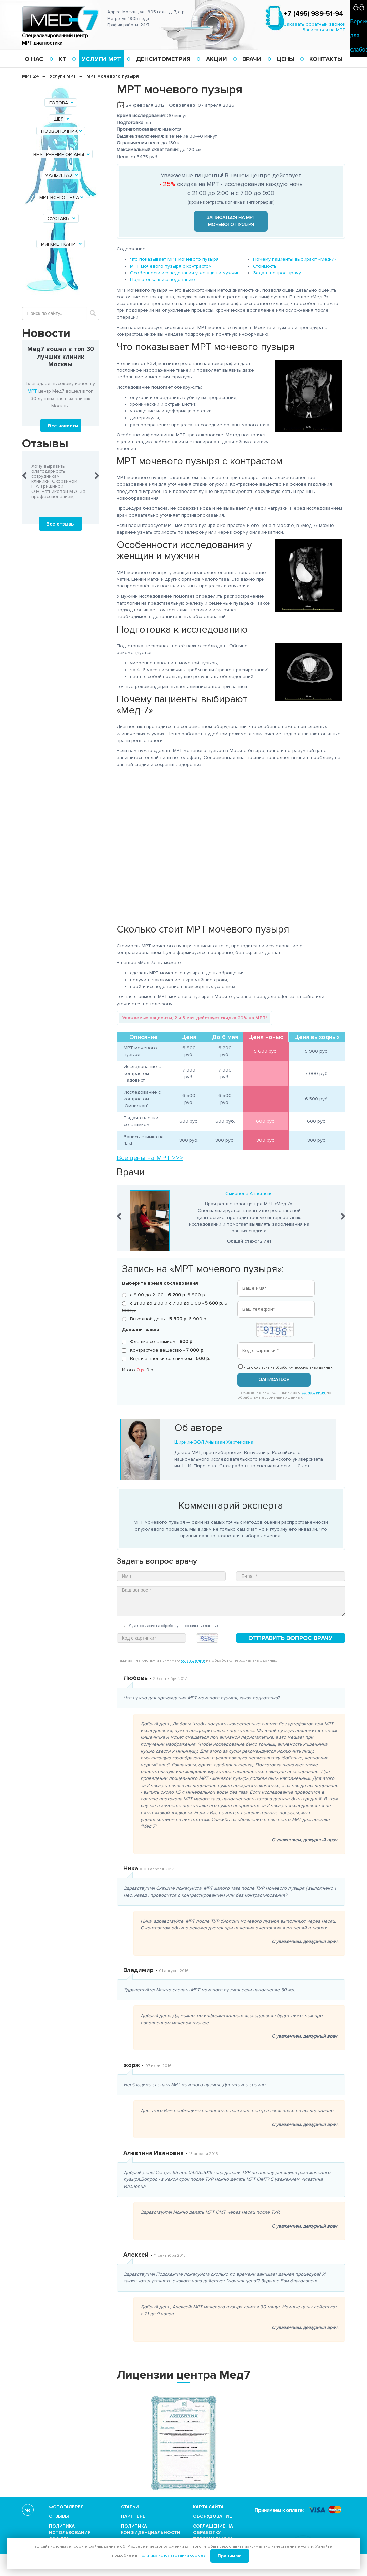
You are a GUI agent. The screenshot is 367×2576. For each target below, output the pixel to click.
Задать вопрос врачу (277, 273)
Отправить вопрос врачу (290, 1638)
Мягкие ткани (62, 244)
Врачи (252, 59)
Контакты (325, 59)
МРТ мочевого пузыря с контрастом (171, 266)
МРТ (32, 391)
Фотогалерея (66, 2507)
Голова (62, 103)
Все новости (63, 426)
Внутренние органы (62, 154)
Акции (216, 59)
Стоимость (265, 266)
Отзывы (59, 2516)
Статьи (130, 2507)
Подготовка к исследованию (162, 279)
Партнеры (134, 2516)
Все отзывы (60, 524)
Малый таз (62, 175)
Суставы (62, 219)
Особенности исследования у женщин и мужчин (185, 273)
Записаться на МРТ (323, 30)
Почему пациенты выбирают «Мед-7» (294, 259)
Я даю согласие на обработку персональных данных (285, 1367)
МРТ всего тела (61, 197)
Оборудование (212, 2516)
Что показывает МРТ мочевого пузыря (174, 259)
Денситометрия (163, 59)
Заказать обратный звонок (314, 24)
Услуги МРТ (101, 59)
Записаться (274, 1379)
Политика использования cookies (70, 2532)
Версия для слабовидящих (358, 35)
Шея (62, 119)
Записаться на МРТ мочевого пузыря (230, 221)
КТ (62, 59)
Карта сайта (208, 2507)
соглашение (314, 1392)
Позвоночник (62, 131)
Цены (285, 59)
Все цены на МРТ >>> (150, 1158)
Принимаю (230, 2556)
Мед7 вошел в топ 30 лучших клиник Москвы (60, 357)
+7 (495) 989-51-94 (313, 14)
